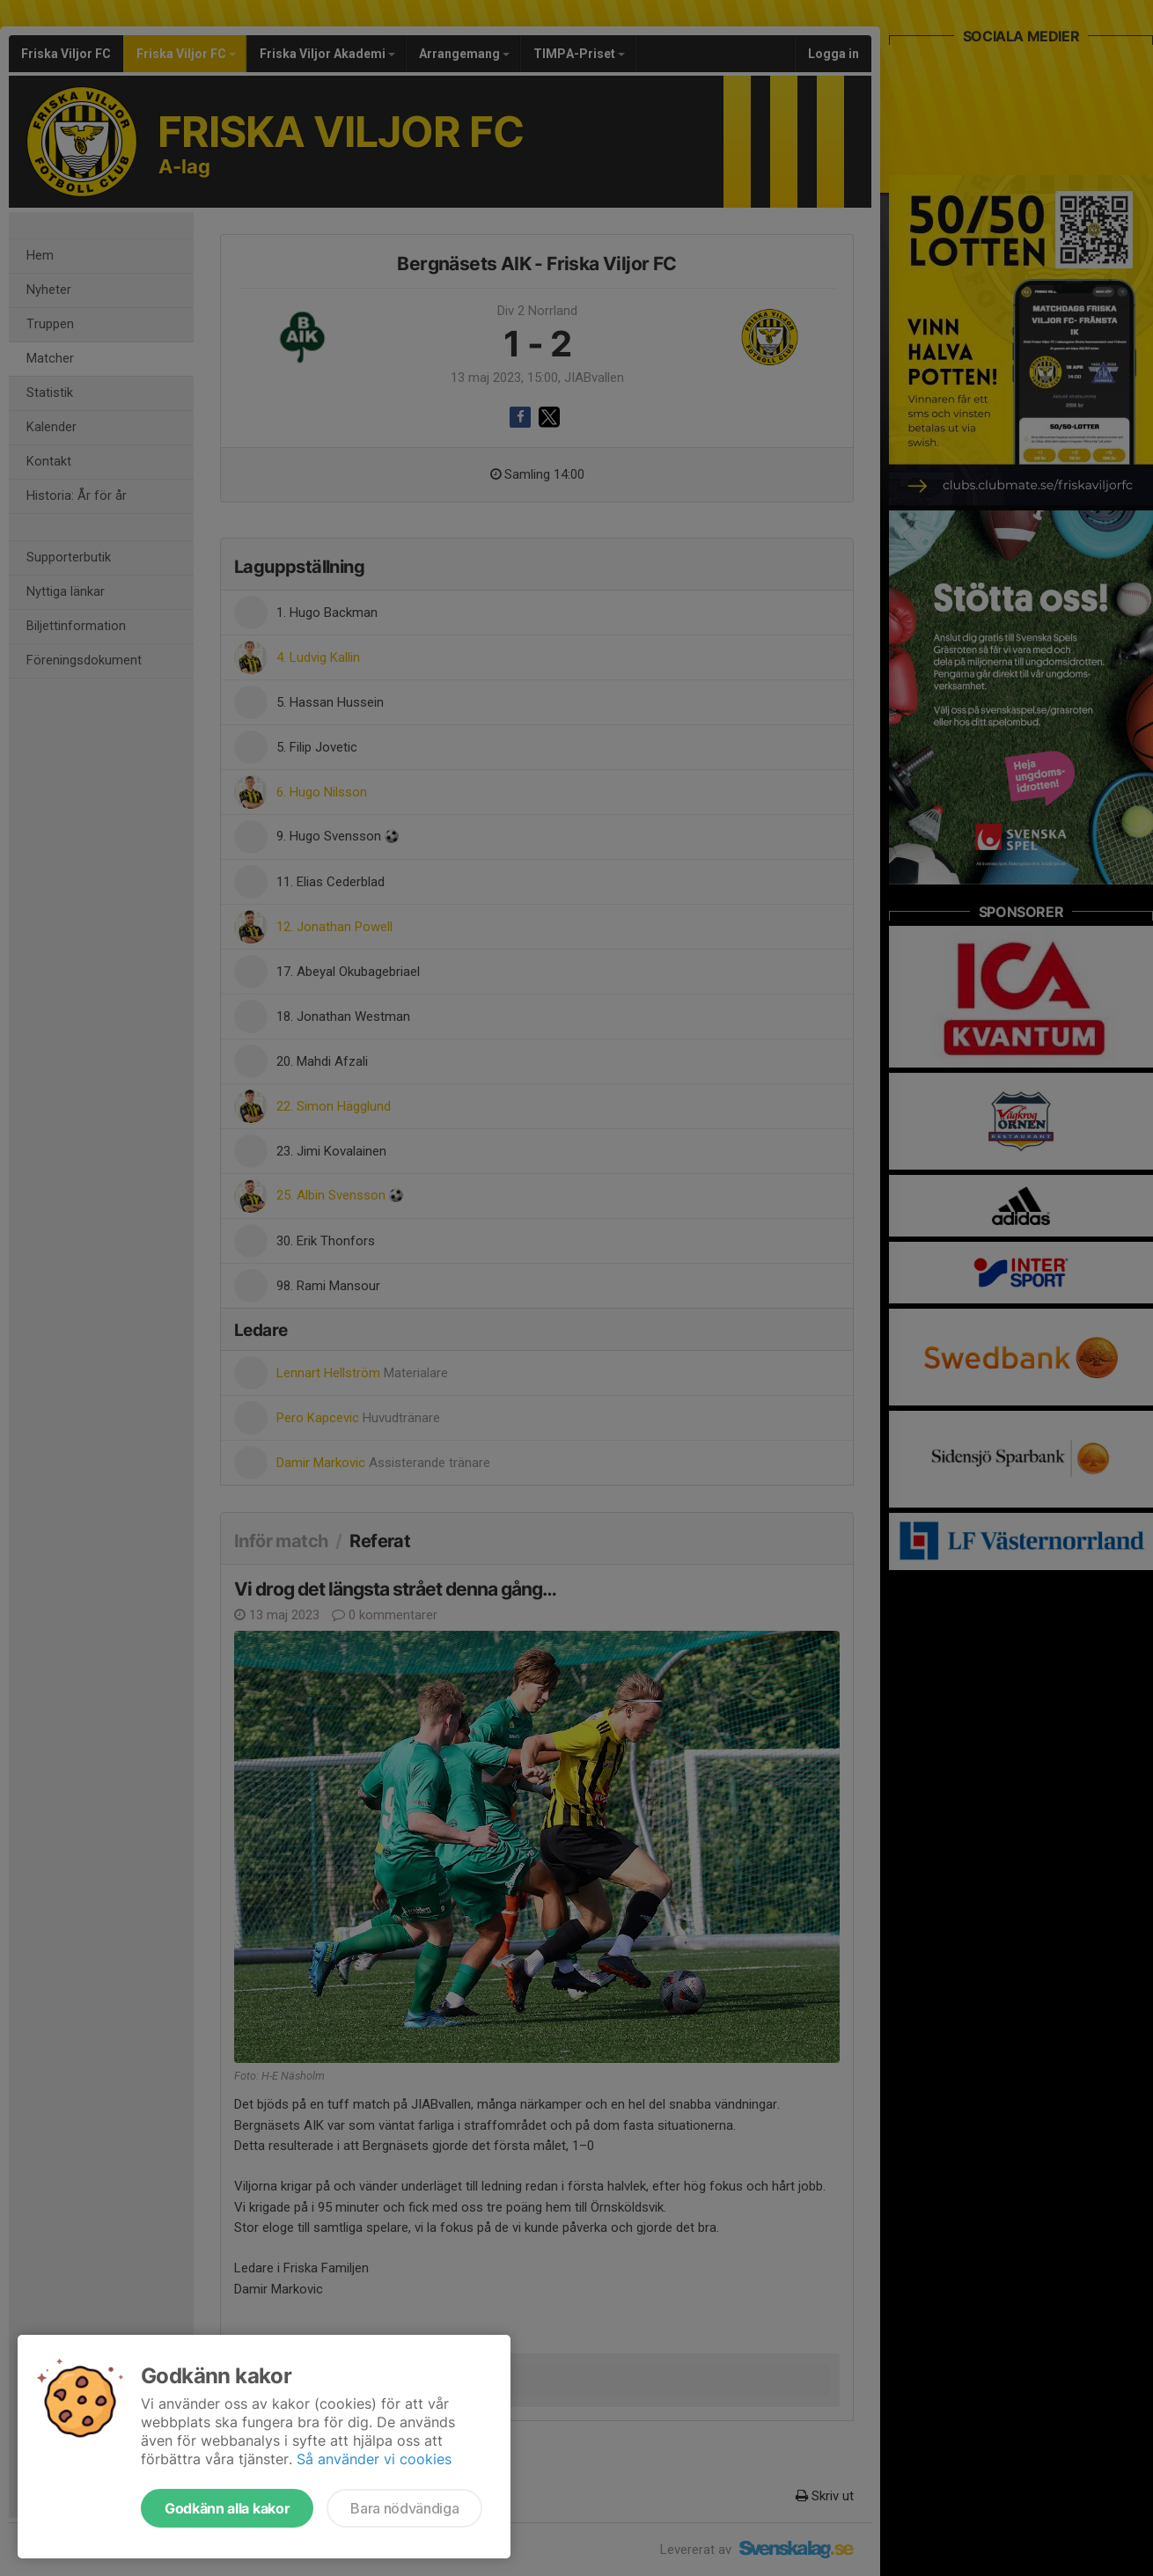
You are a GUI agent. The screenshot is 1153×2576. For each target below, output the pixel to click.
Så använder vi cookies (374, 2459)
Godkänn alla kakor (227, 2508)
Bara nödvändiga (404, 2508)
